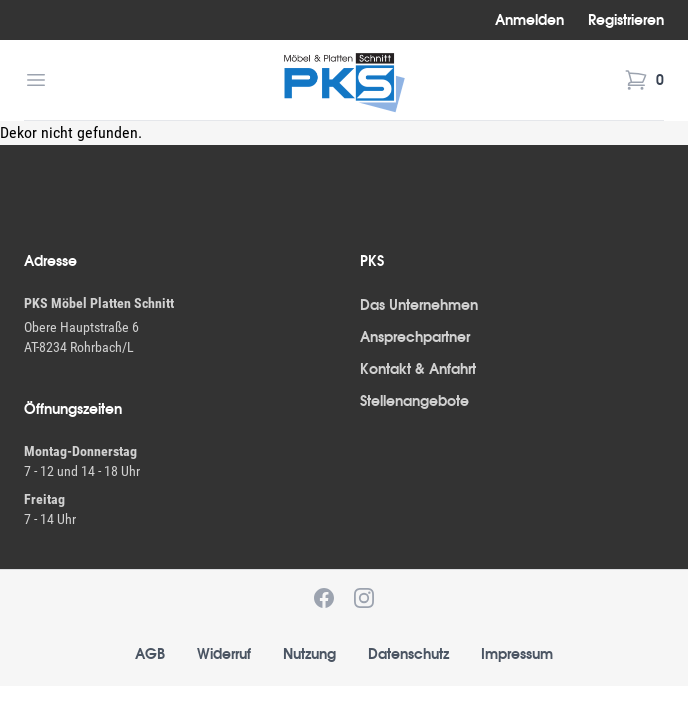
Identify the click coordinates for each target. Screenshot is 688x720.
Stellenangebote (414, 401)
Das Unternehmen (419, 305)
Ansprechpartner (415, 337)
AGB (150, 654)
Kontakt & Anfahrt (418, 369)
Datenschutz (408, 654)
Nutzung (309, 654)
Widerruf (224, 654)
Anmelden (529, 20)
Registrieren (626, 20)
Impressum (517, 654)
